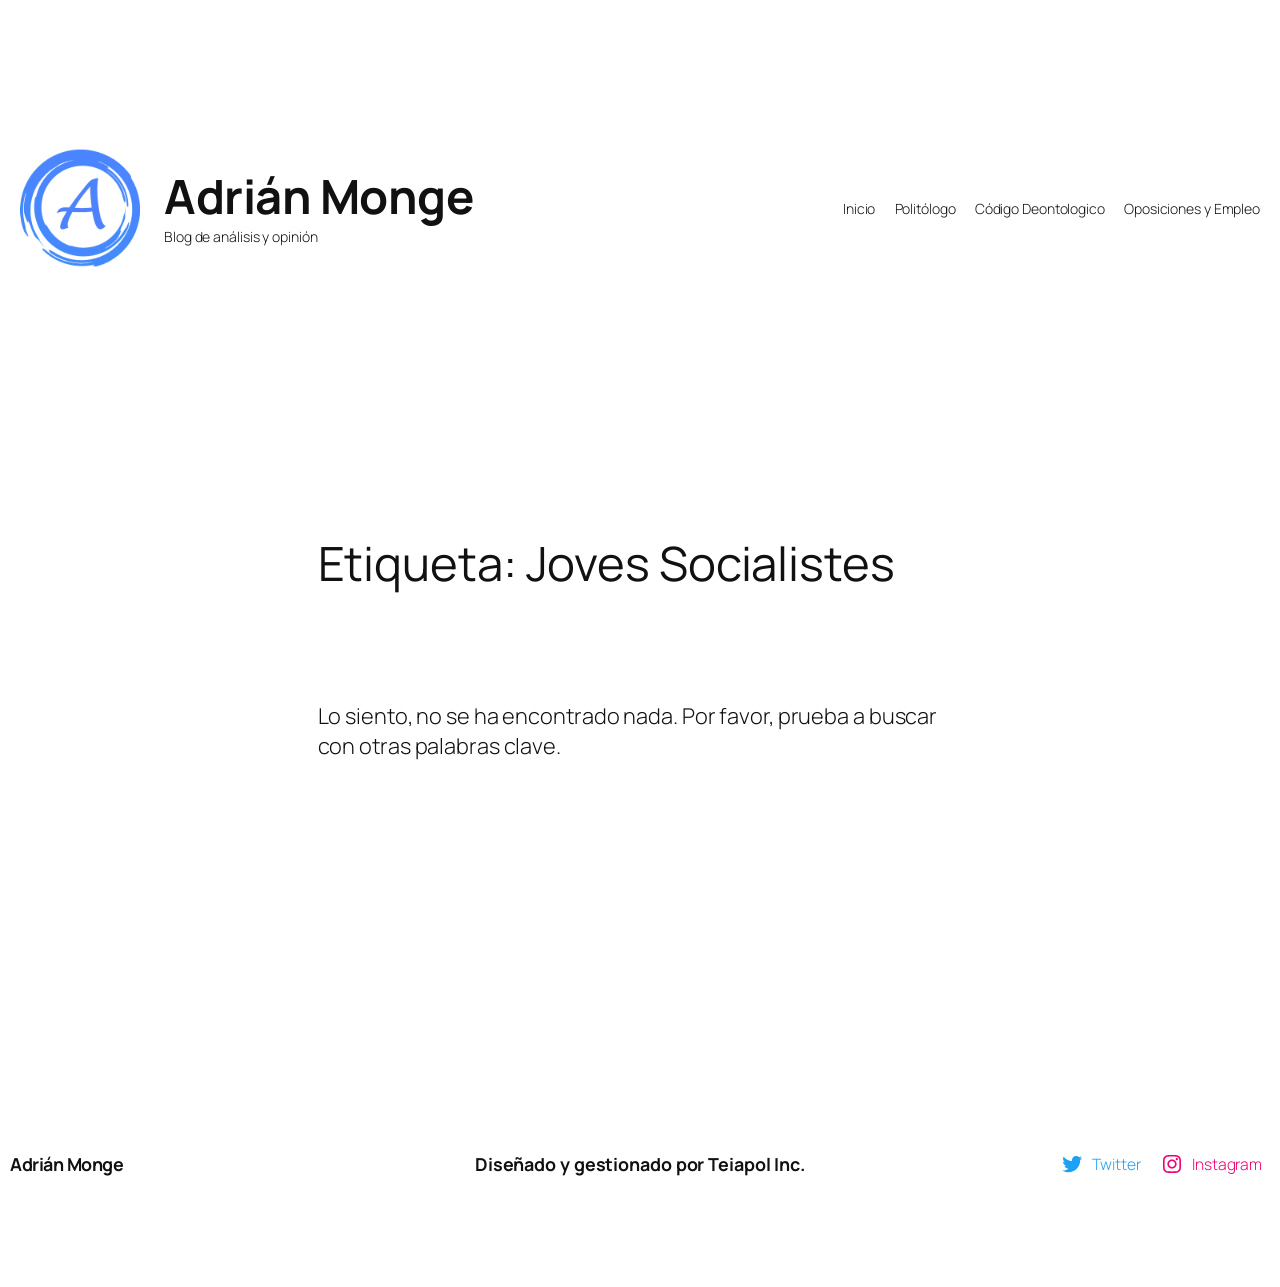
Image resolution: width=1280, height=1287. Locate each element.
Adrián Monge (318, 196)
